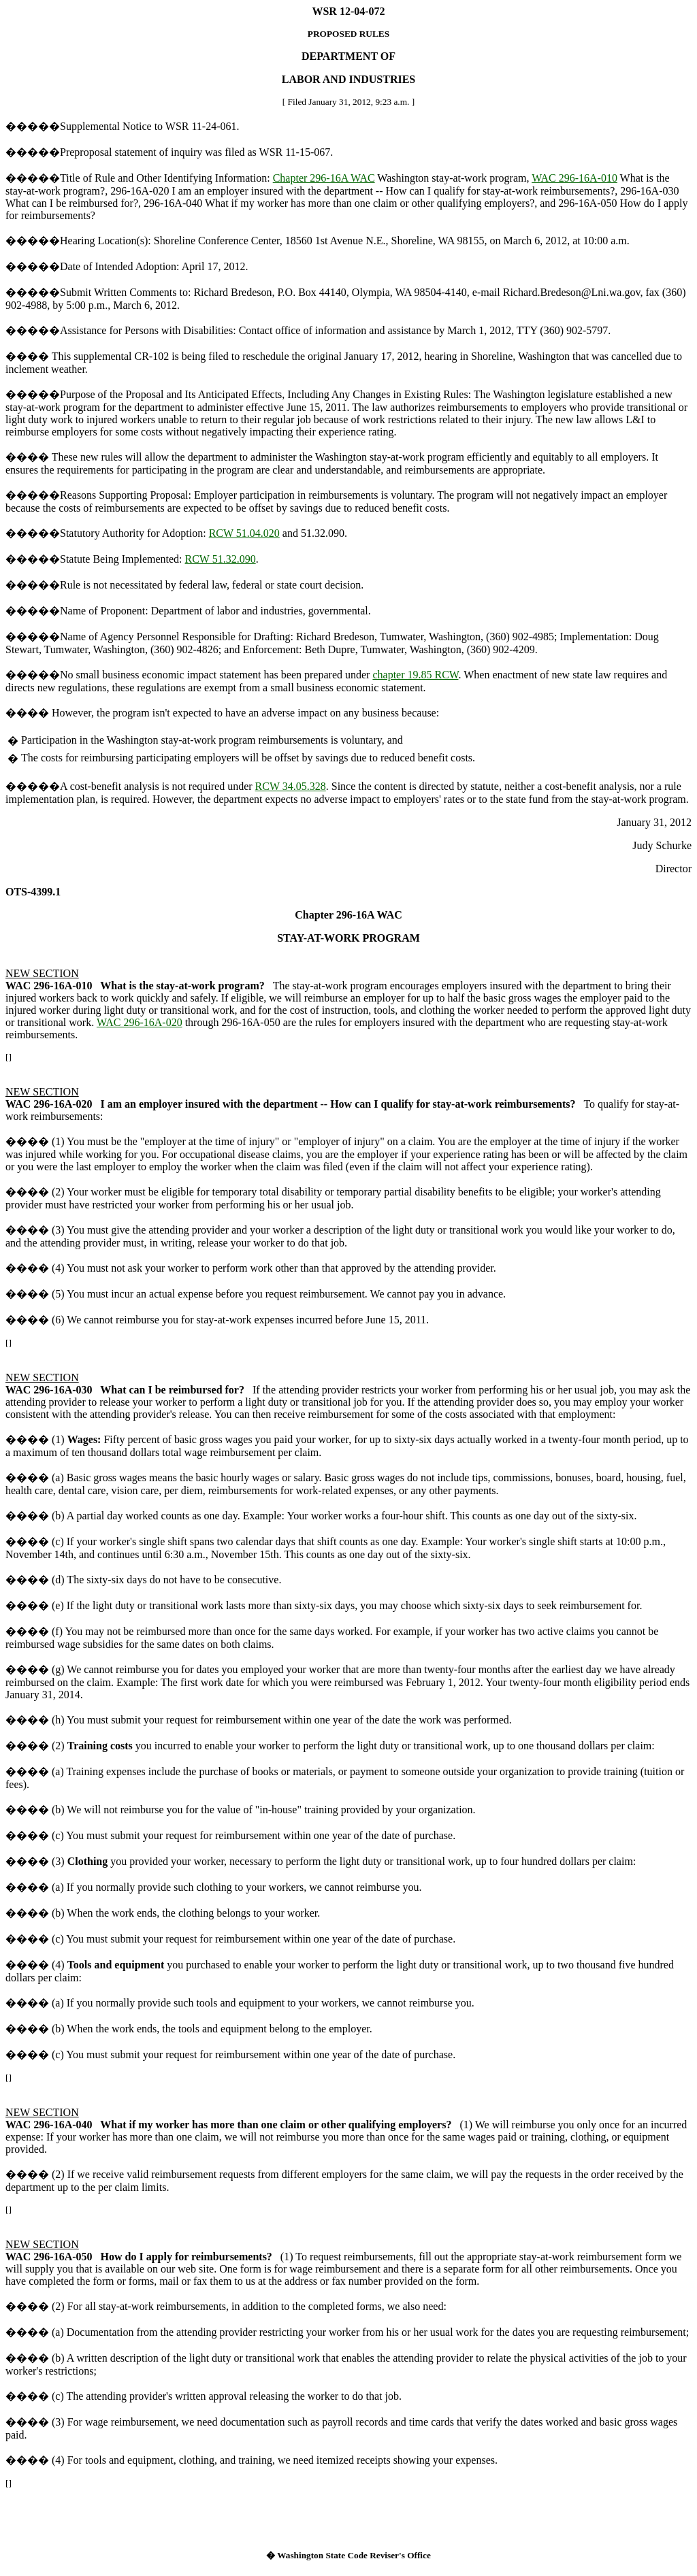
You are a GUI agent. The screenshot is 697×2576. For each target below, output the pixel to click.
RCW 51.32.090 (220, 559)
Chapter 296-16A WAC (324, 178)
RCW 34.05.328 (290, 786)
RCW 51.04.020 (244, 533)
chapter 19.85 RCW (415, 674)
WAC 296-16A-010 (574, 178)
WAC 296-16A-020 (139, 1022)
